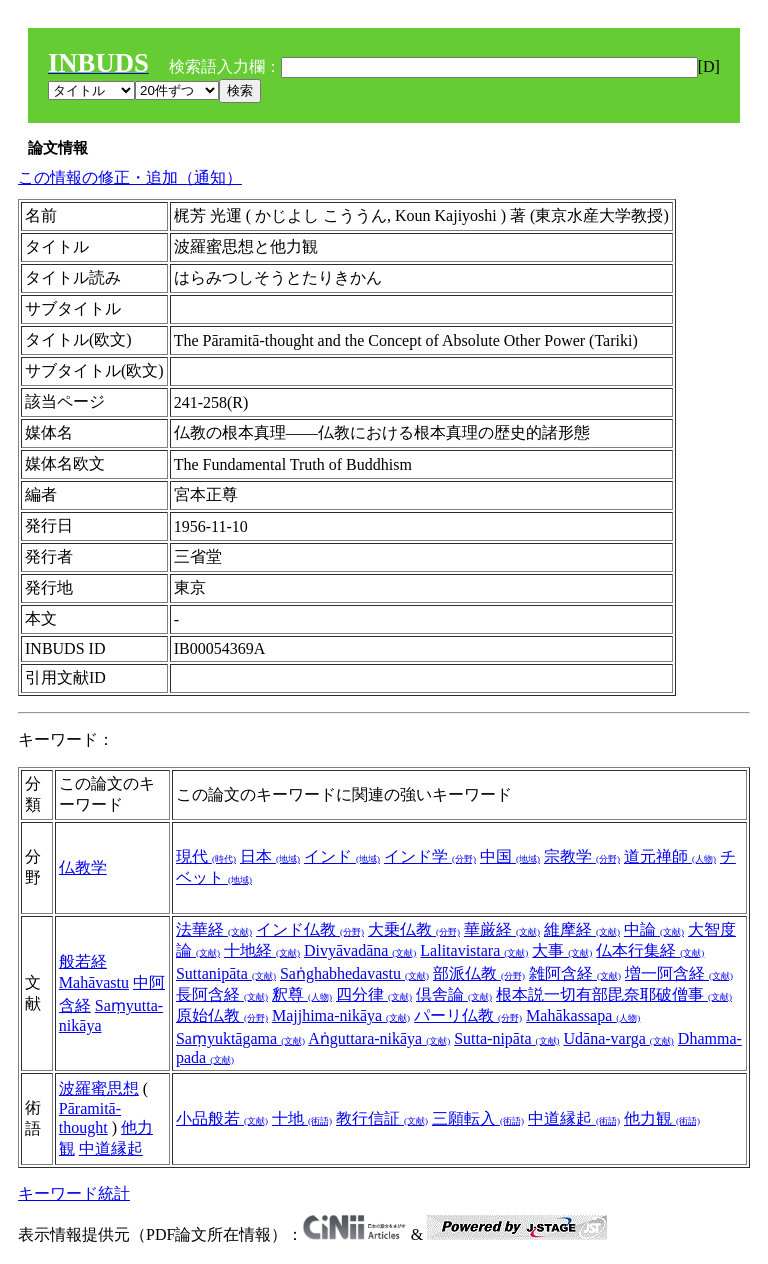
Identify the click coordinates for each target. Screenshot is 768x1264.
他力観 (662, 1118)
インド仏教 (310, 929)
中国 (510, 856)
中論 (654, 929)
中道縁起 (111, 1148)
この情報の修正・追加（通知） (130, 177)
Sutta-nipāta (506, 1038)
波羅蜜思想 (99, 1088)
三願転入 (478, 1118)
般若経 (83, 961)
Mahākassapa (583, 1015)
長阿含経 (222, 994)
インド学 (430, 856)
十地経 (262, 950)
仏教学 (83, 867)
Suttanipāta (226, 973)
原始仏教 (222, 1015)
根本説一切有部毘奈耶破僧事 (614, 994)
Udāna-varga (619, 1038)
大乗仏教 (414, 929)
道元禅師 (670, 856)
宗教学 (582, 856)
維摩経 (582, 929)
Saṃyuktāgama (240, 1038)
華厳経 (502, 929)
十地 (302, 1118)
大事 (562, 950)
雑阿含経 (575, 973)
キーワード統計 (74, 1193)
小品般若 (222, 1118)
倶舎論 (454, 994)
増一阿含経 (679, 973)
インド (342, 856)
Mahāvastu (94, 982)
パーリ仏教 (468, 1015)
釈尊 (302, 994)
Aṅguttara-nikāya (379, 1038)
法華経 (214, 929)
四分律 (374, 994)
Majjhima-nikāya (341, 1015)
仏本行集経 (650, 950)
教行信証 (382, 1118)
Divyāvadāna (360, 950)
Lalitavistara (474, 950)
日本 (270, 856)
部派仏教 (479, 973)
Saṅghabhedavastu (354, 973)
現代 (206, 856)
